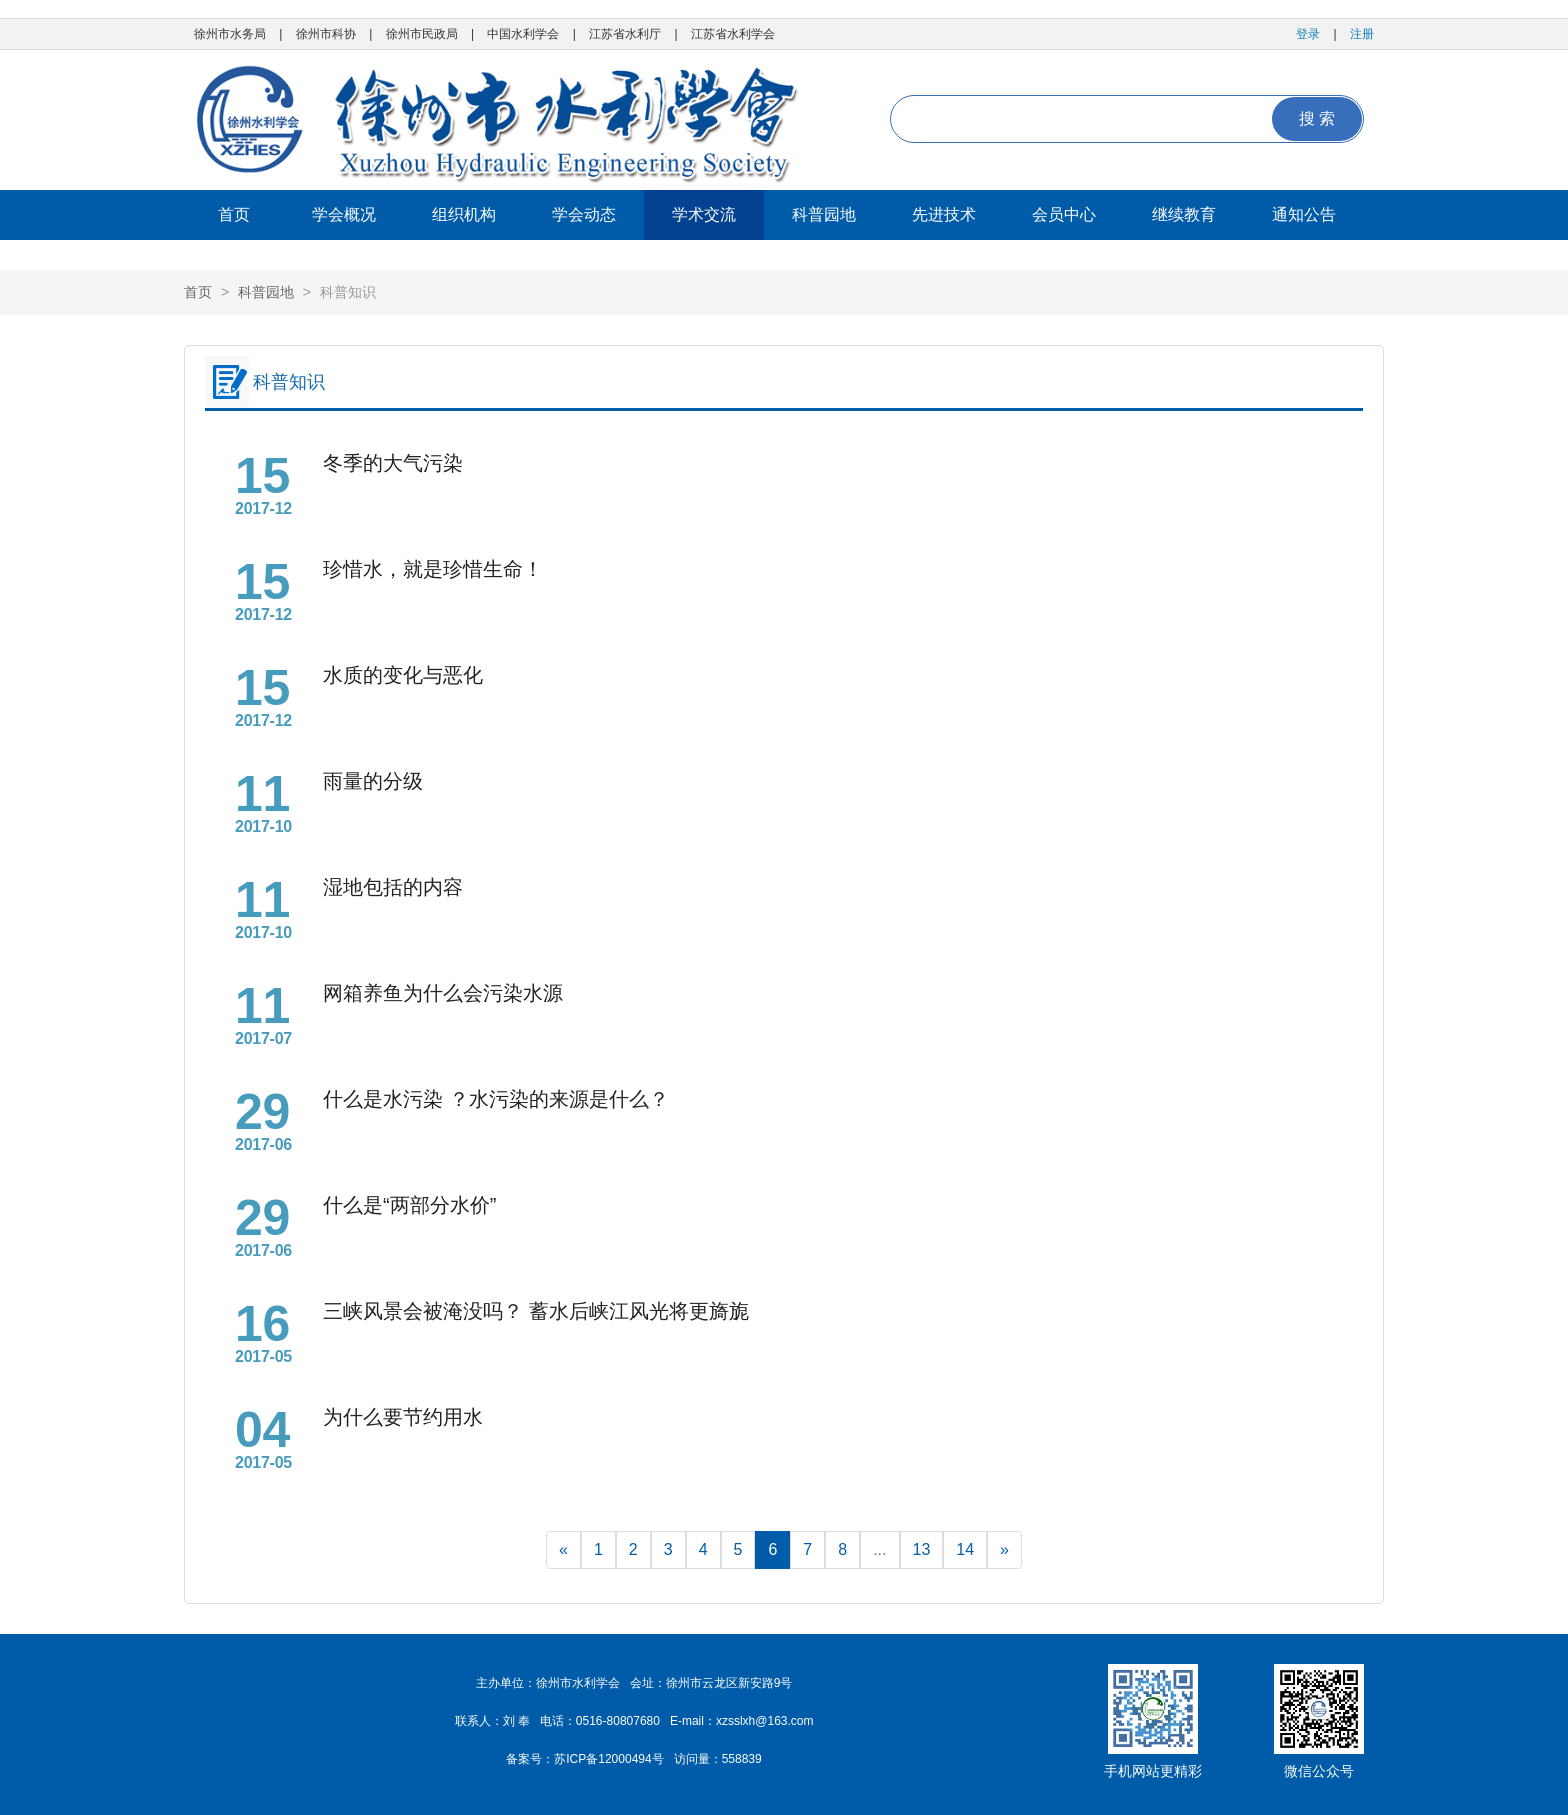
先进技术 (944, 214)
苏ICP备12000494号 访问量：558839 (657, 1759)
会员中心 (1064, 214)
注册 (1362, 34)
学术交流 (704, 214)
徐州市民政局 (422, 34)
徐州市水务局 (230, 34)
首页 (234, 214)
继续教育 (1184, 214)
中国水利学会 (523, 34)
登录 (1308, 34)
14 (965, 1549)
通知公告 (1304, 214)
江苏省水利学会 (733, 34)
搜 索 (1317, 118)
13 (922, 1549)
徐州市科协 (326, 34)
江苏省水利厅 (625, 34)
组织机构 (464, 214)
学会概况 (344, 214)
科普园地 (824, 214)
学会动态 (584, 214)
